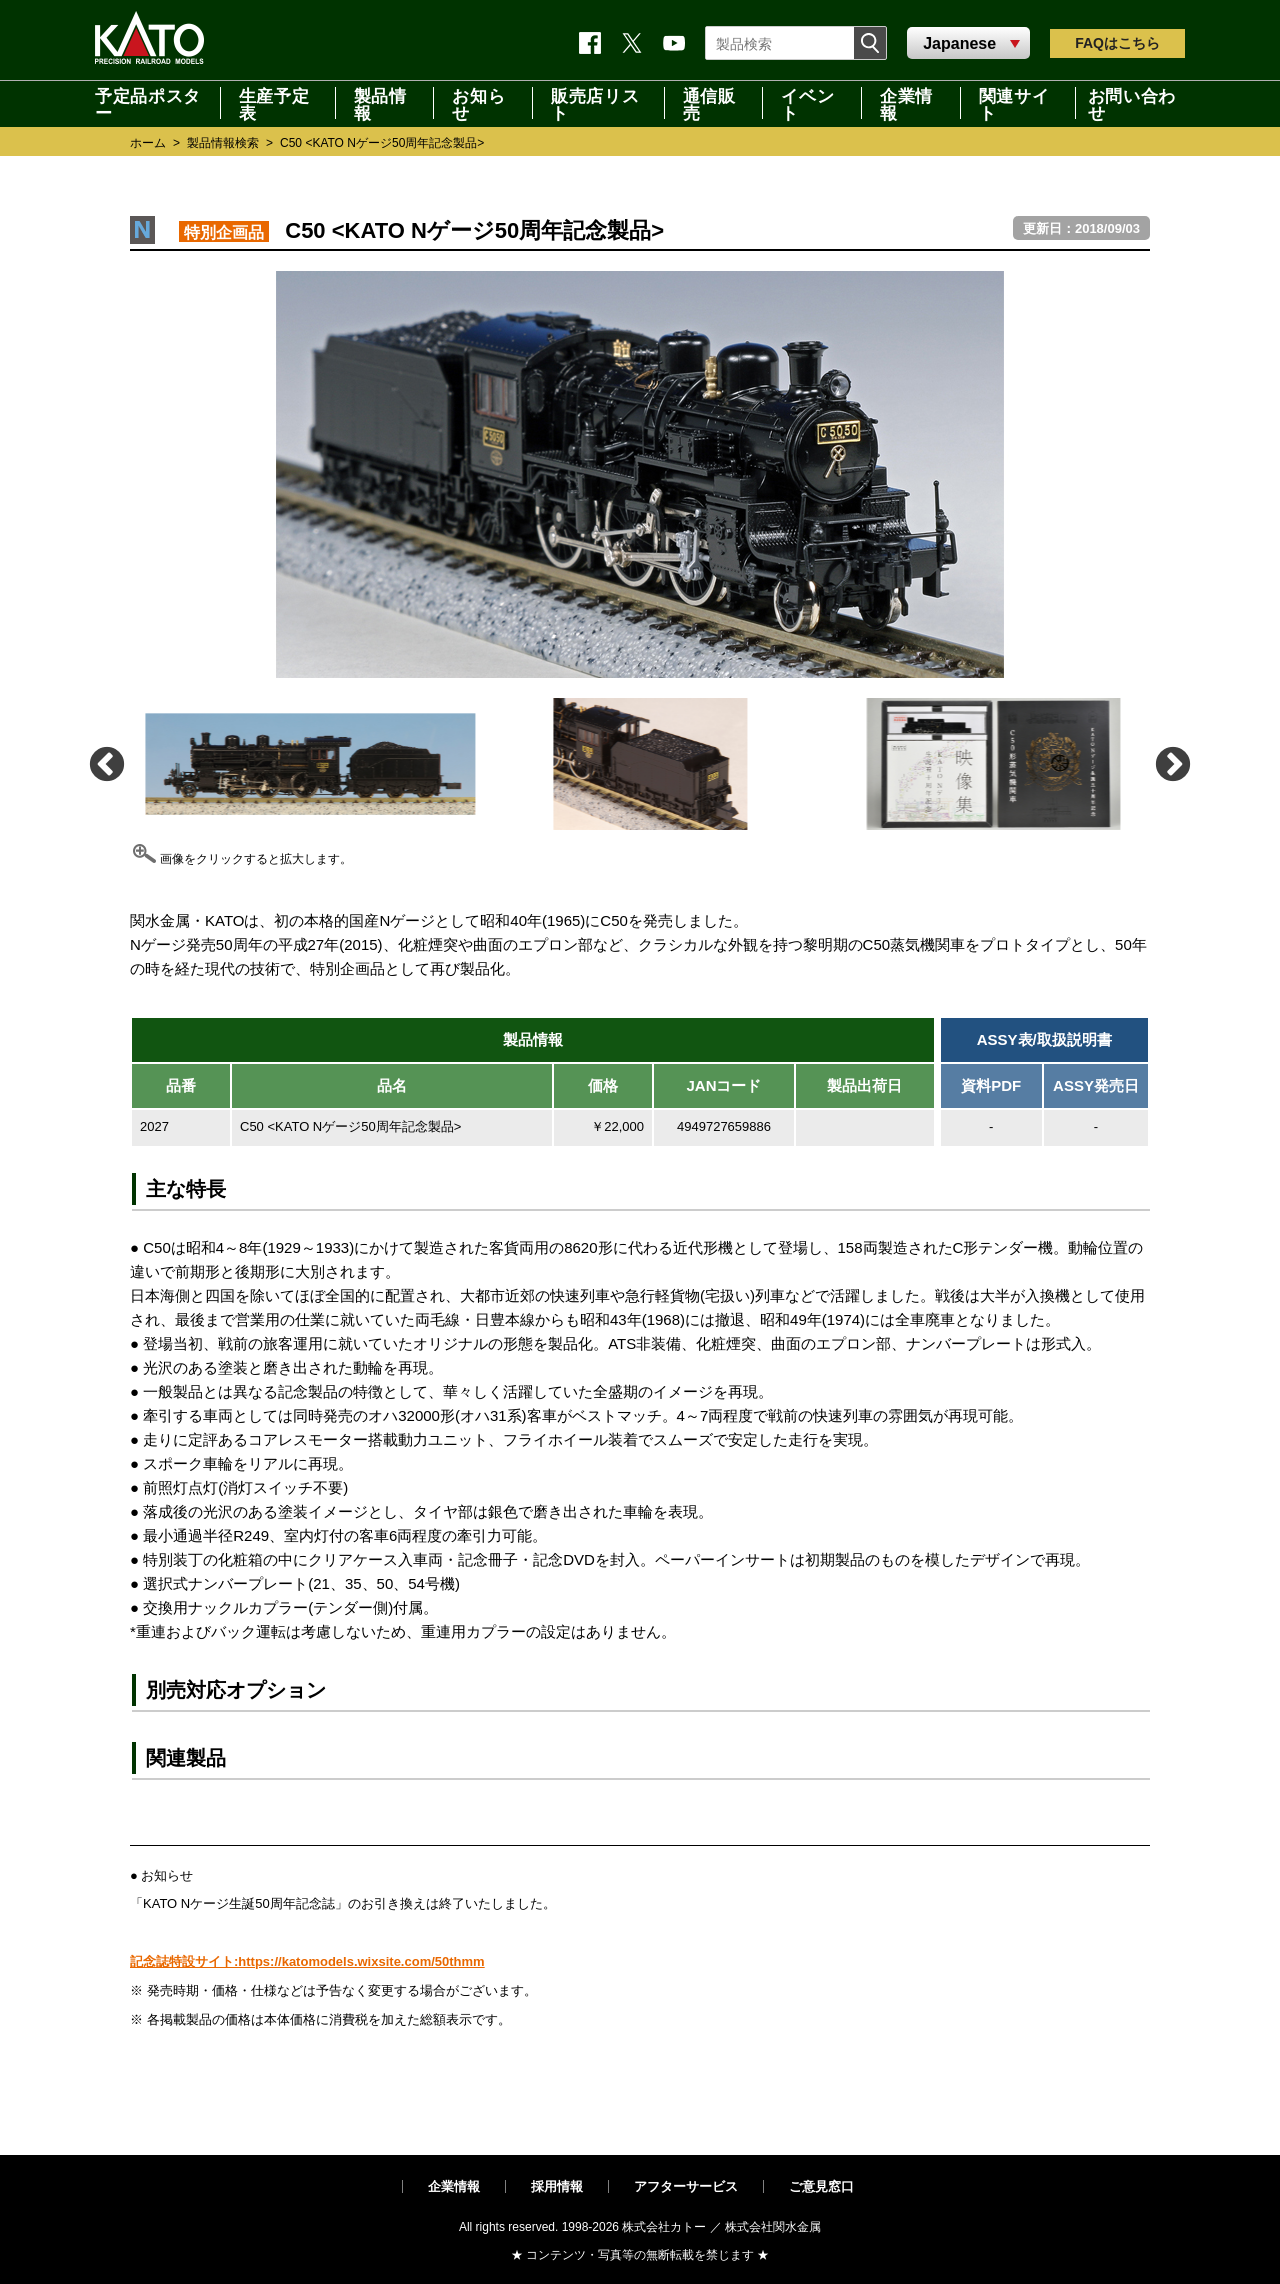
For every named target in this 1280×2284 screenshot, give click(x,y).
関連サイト (1014, 103)
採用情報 (557, 2186)
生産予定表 (274, 103)
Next (1171, 763)
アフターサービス (686, 2186)
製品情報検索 (223, 143)
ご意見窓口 (821, 2186)
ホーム (148, 143)
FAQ (1117, 43)
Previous (105, 763)
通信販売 (709, 103)
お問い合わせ (1132, 103)
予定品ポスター (148, 103)
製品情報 (380, 103)
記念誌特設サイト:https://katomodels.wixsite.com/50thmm (307, 1961)
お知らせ (478, 103)
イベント (807, 103)
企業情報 (906, 103)
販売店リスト (595, 103)
